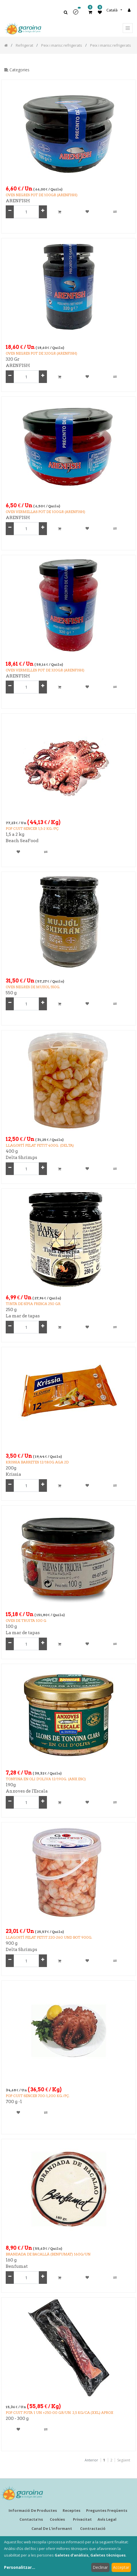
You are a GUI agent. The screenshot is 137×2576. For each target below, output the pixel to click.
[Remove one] (10, 211)
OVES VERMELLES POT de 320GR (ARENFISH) (45, 670)
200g (11, 1468)
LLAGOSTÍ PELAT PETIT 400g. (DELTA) (40, 1145)
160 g (11, 2260)
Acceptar (121, 2567)
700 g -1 (14, 2101)
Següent (123, 2460)
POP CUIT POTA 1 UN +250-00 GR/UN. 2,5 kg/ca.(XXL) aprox (59, 2412)
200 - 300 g (17, 2418)
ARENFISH (18, 200)
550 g (11, 992)
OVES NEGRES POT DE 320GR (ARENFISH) (41, 353)
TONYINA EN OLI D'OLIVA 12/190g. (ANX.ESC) (46, 1779)
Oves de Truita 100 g (26, 1620)
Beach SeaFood (22, 840)
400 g (12, 1151)
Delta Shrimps (21, 1157)
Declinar (100, 2567)
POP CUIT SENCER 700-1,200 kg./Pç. (38, 2096)
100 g (11, 1626)
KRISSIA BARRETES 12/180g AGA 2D (37, 1462)
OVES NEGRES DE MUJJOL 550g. (33, 987)
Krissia (13, 1474)
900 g (11, 1943)
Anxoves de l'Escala (27, 1791)
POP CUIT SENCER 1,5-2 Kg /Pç (32, 828)
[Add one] (43, 211)
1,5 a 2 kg (15, 834)
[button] (77, 14)
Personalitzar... (19, 2567)
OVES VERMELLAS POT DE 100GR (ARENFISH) (45, 512)
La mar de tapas (23, 1316)
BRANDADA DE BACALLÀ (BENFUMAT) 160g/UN (48, 2254)
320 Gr (12, 359)
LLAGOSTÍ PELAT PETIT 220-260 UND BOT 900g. (49, 1937)
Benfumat (17, 2266)
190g (11, 1784)
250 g (11, 1309)
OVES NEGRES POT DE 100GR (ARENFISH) (42, 195)
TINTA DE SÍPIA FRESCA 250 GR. (33, 1304)
